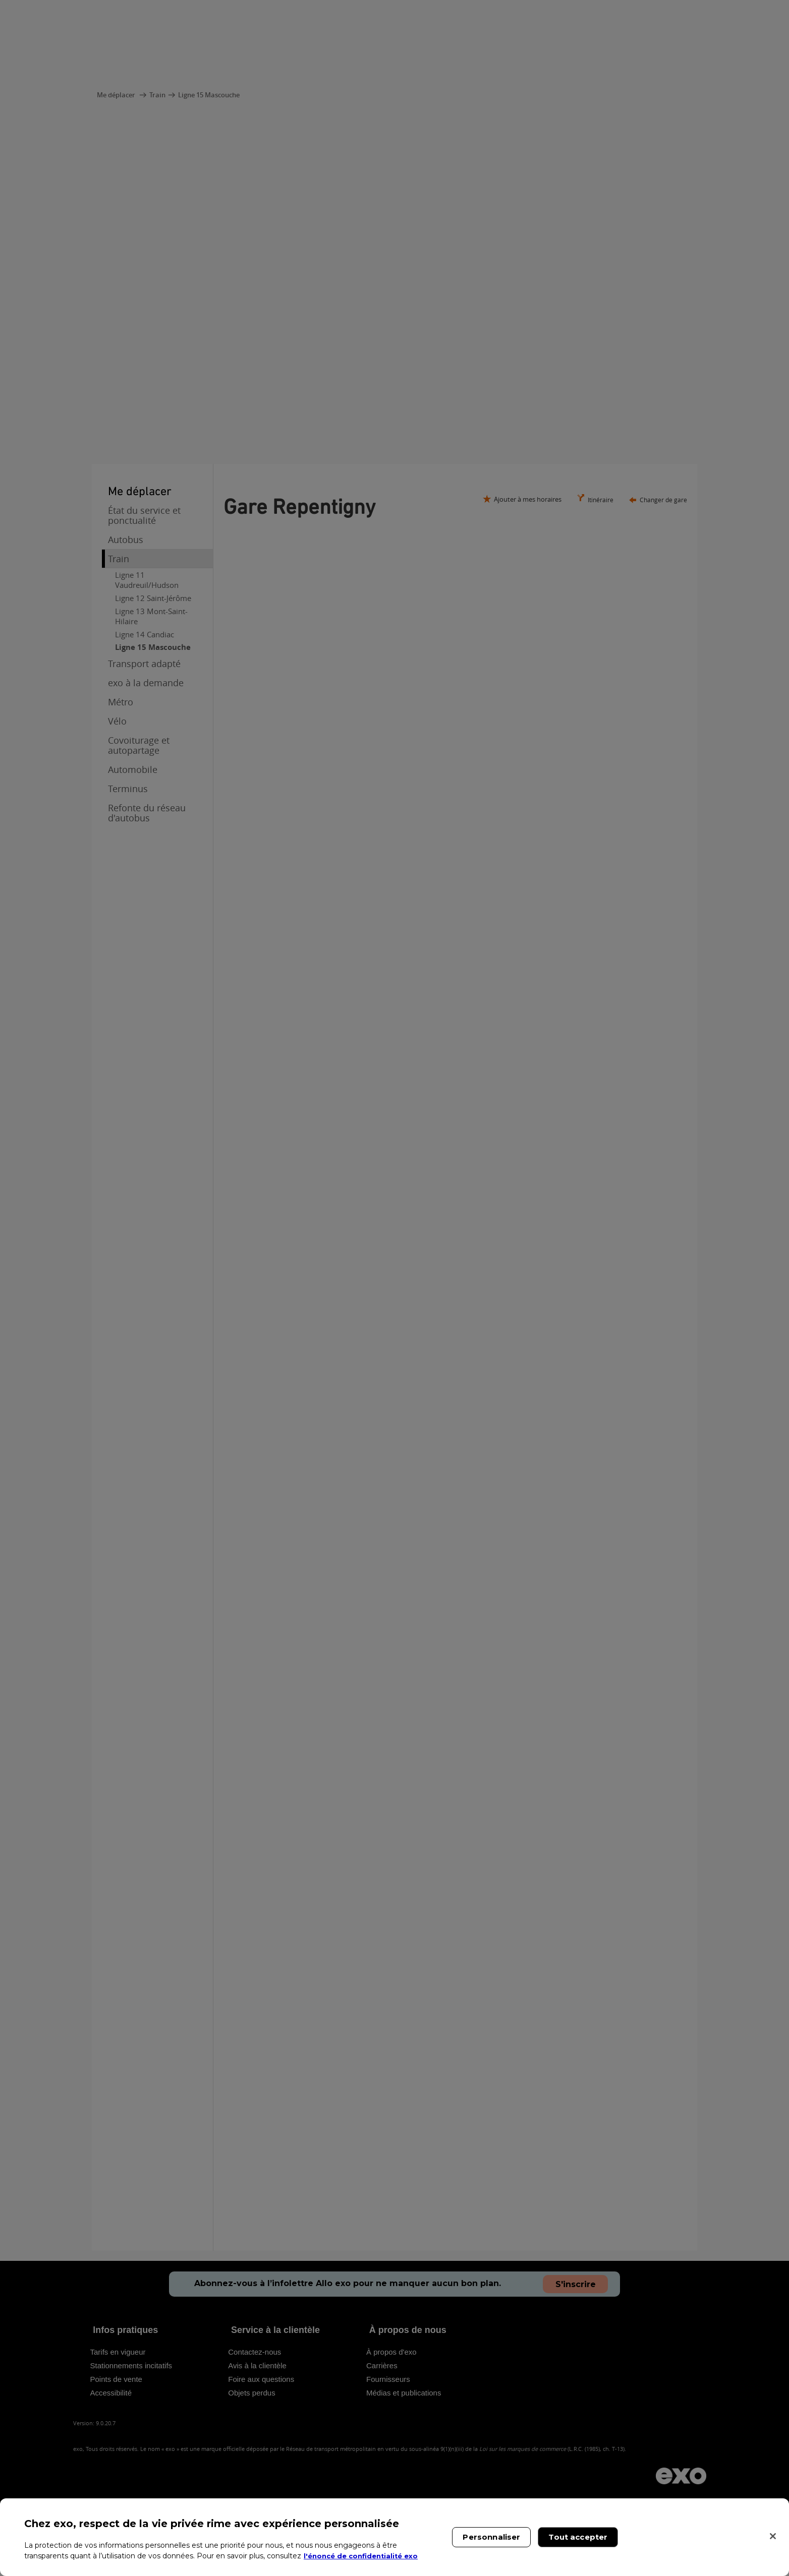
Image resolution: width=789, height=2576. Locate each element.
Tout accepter (577, 2537)
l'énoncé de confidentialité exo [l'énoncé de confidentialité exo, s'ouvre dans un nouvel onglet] (364, 2555)
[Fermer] (773, 2536)
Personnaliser (491, 2537)
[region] (394, 2537)
